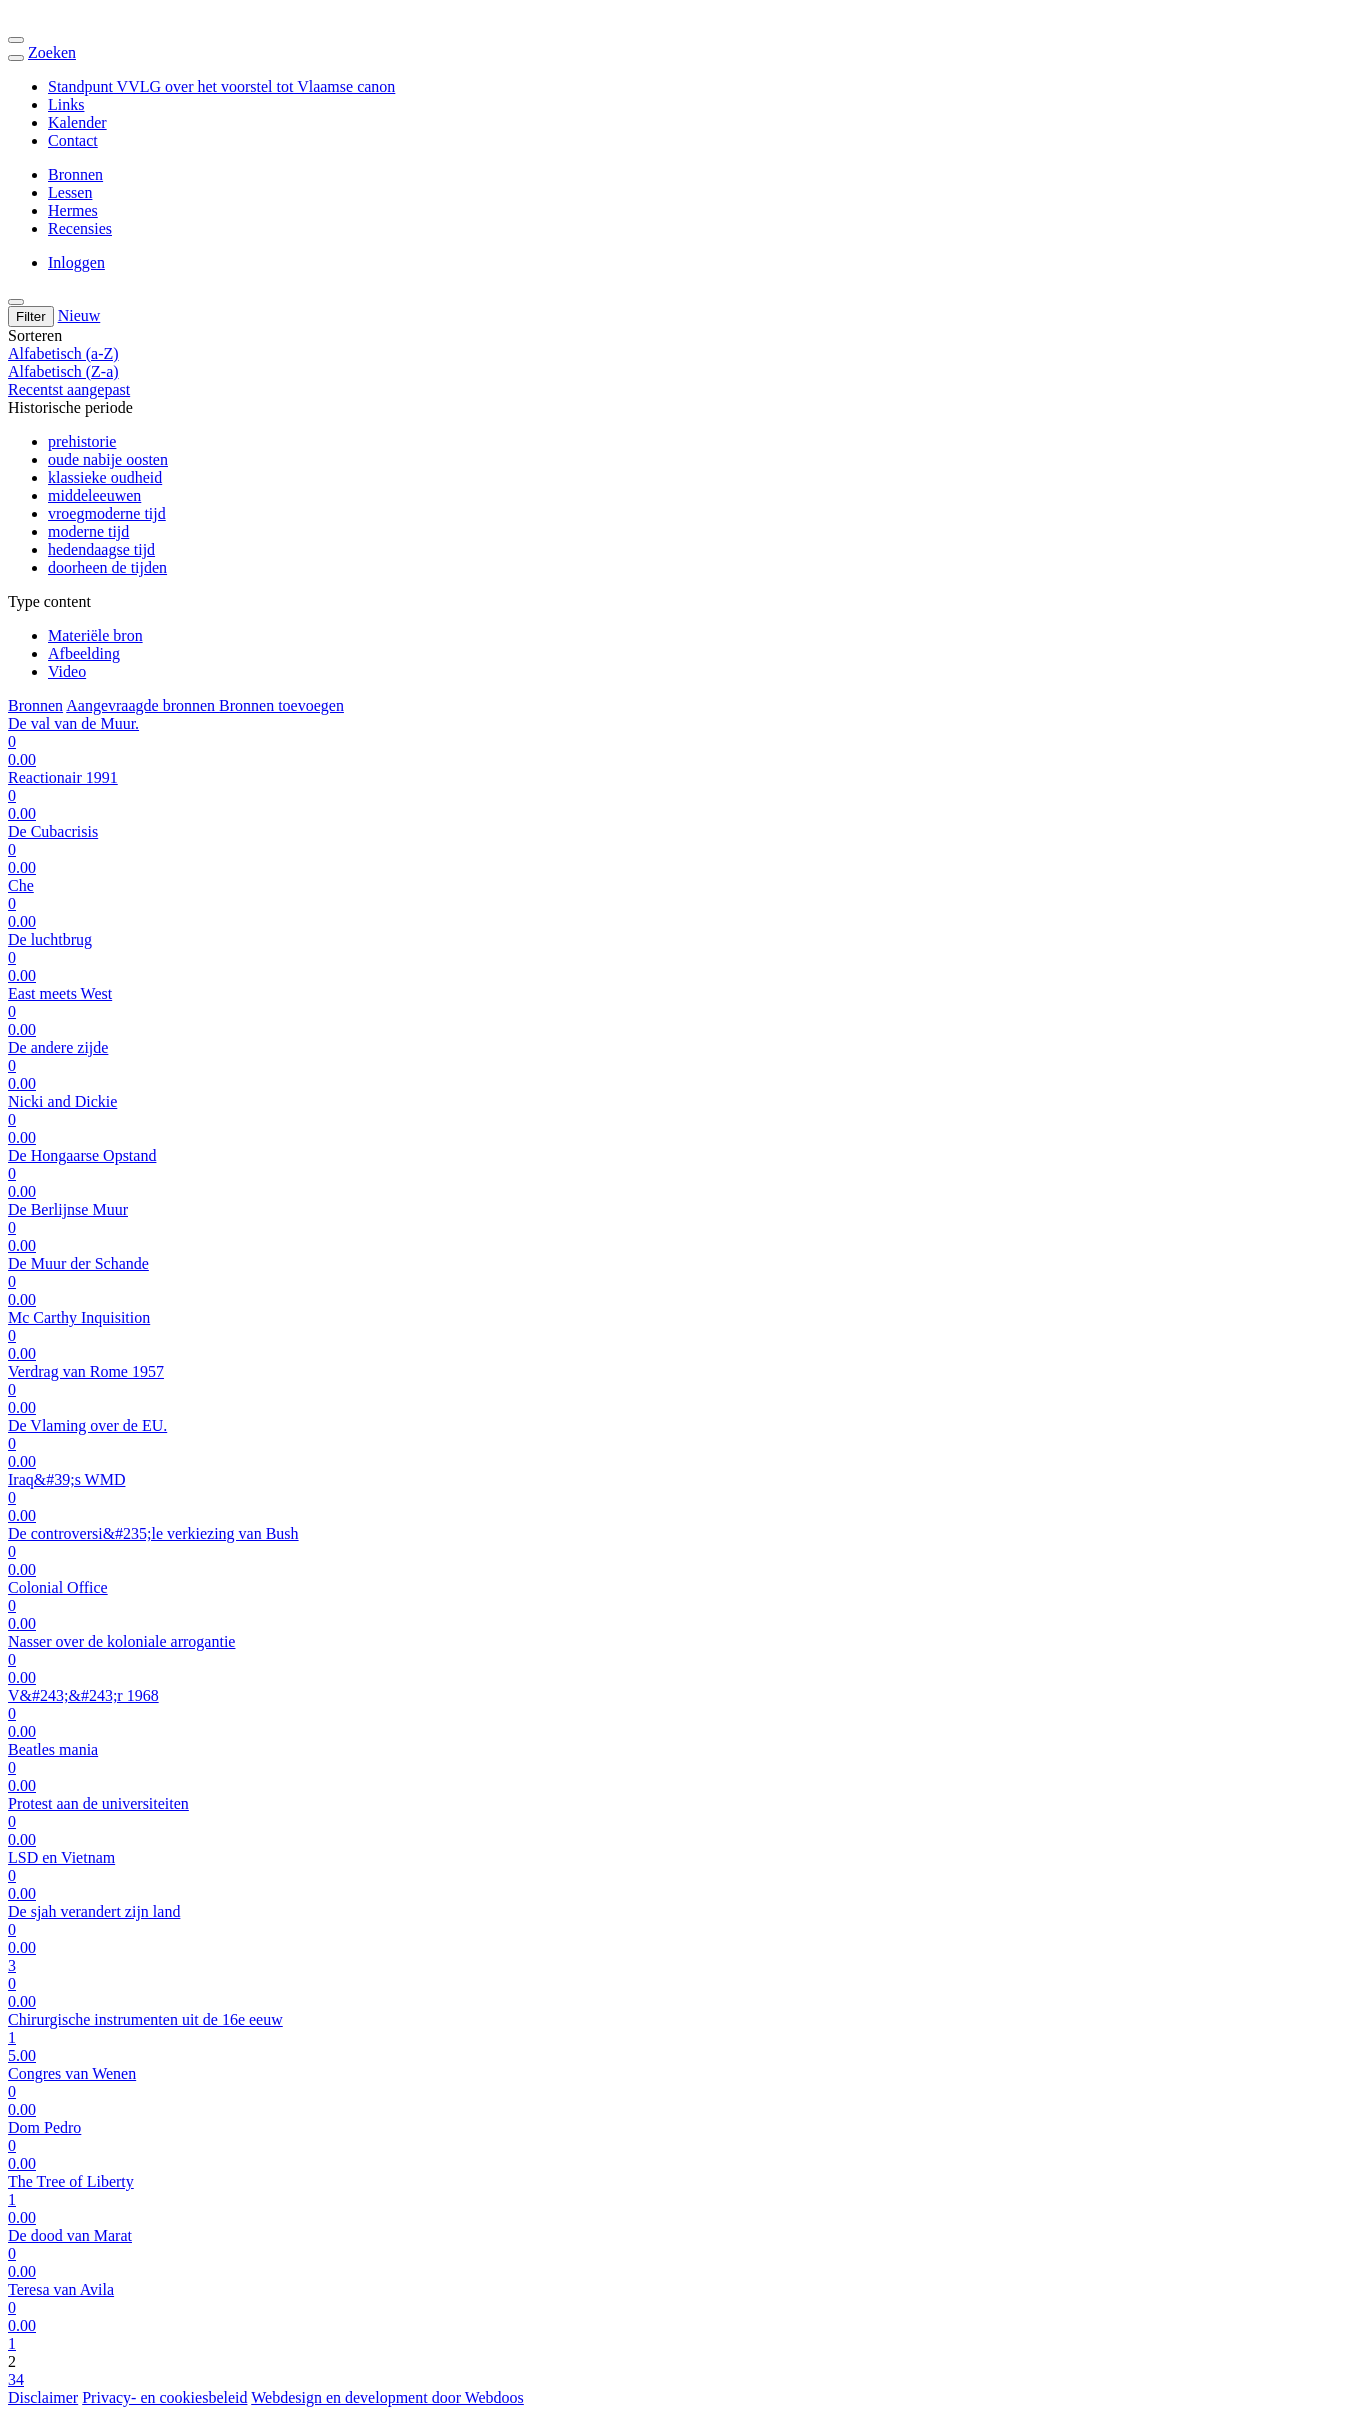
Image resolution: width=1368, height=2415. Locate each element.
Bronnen (75, 174)
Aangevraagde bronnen (142, 705)
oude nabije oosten (108, 459)
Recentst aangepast (69, 389)
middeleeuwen (94, 495)
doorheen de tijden (107, 567)
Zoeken (52, 52)
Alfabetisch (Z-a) (63, 371)
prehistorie (82, 441)
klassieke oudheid (105, 477)
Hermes (73, 210)
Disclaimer (43, 2397)
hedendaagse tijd (101, 549)
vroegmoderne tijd (107, 513)
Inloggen (76, 262)
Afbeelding (84, 653)
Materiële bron (95, 635)
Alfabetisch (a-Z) (63, 353)
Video (67, 671)
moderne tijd (88, 531)
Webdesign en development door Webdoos (387, 2397)
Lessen (70, 192)
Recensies (80, 228)
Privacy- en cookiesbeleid (164, 2397)
